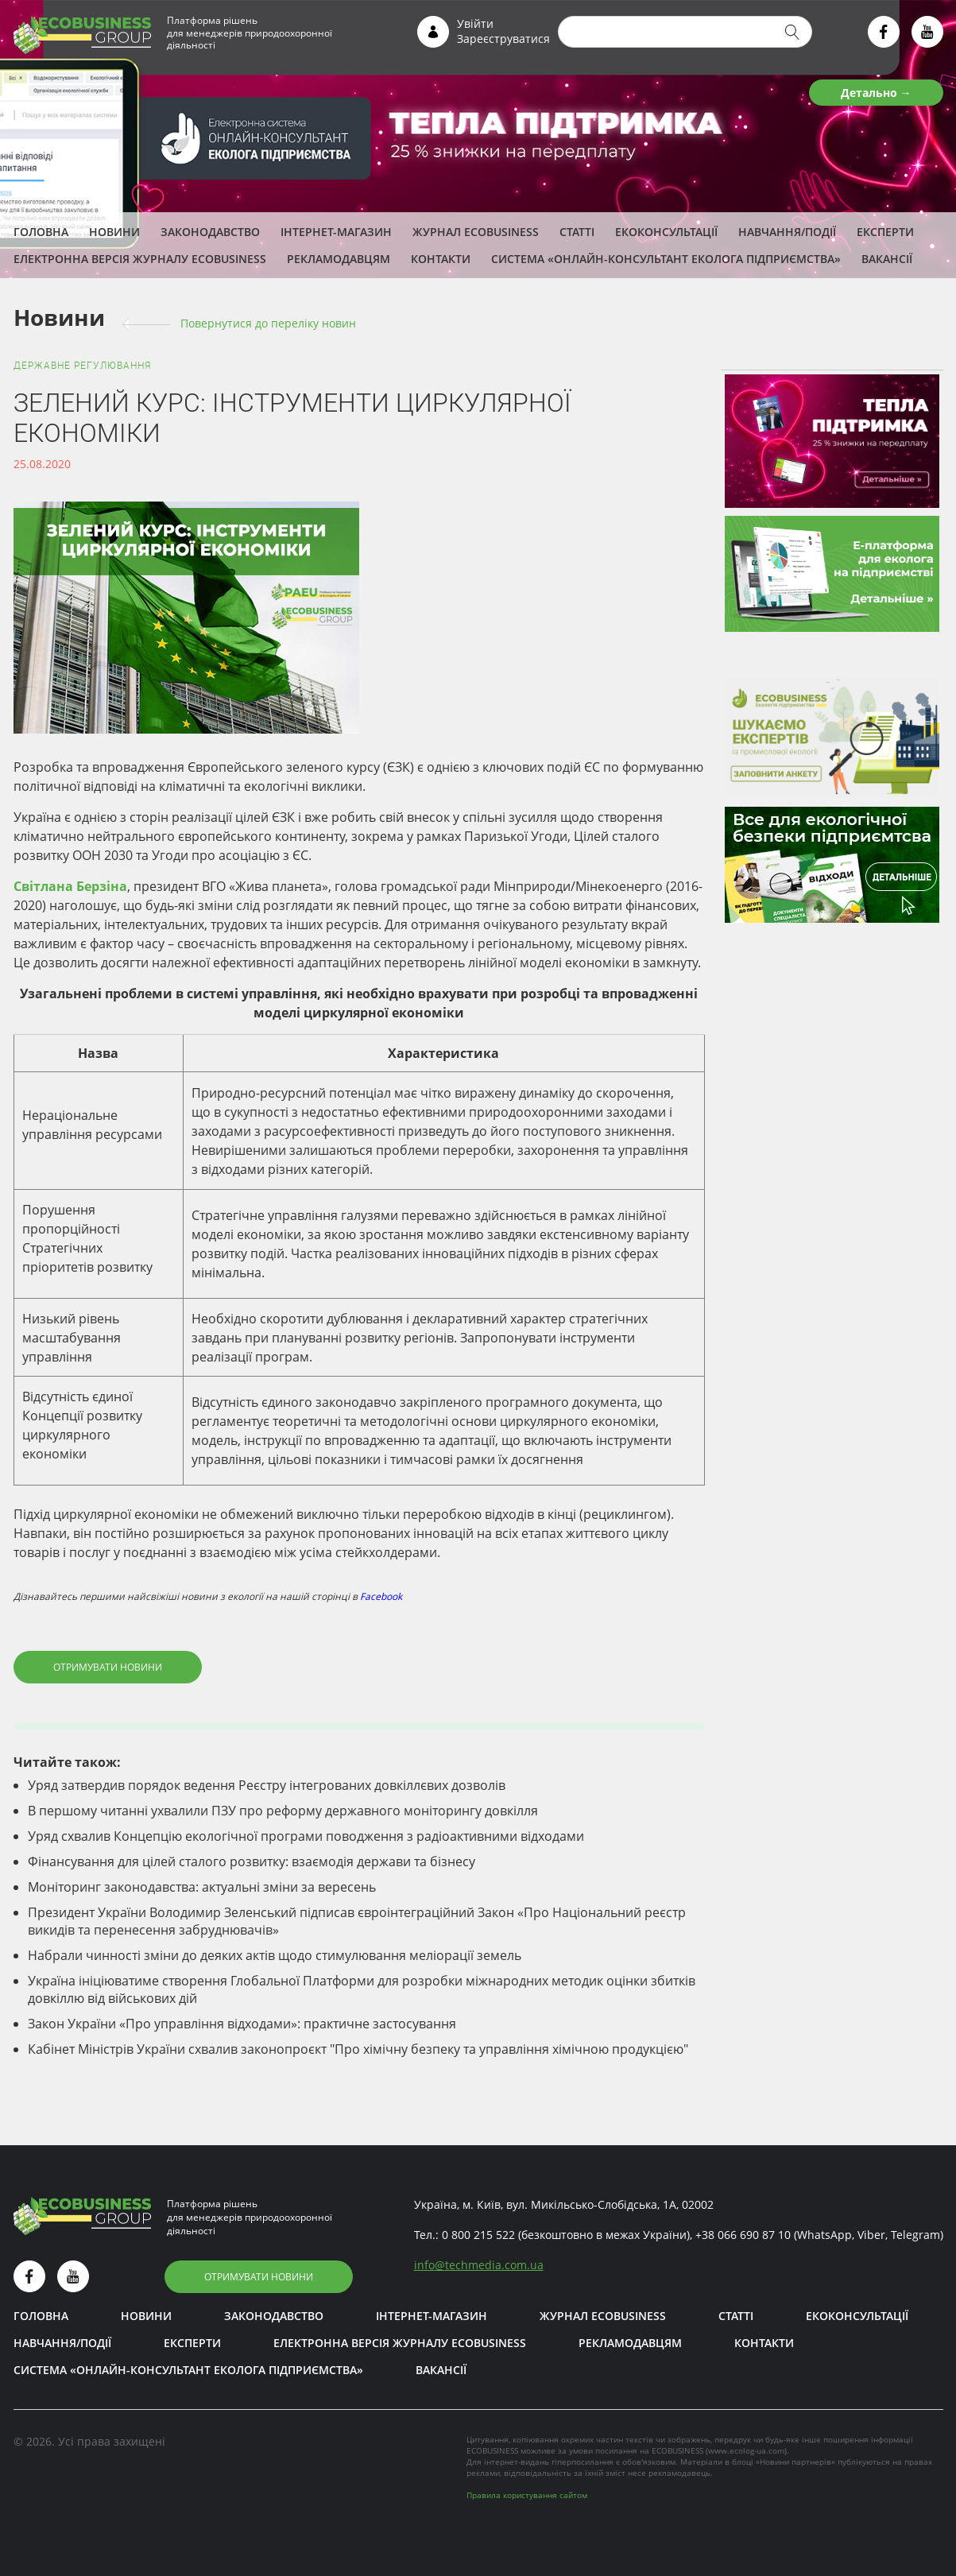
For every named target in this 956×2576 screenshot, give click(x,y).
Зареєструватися (503, 38)
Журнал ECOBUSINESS (475, 231)
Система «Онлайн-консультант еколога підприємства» (666, 258)
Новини (114, 231)
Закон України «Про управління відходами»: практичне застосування (242, 2023)
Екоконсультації (666, 231)
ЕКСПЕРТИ (885, 231)
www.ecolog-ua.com (746, 2450)
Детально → (876, 92)
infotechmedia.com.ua (479, 2264)
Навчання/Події (787, 231)
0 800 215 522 (478, 2234)
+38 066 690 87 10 (743, 2234)
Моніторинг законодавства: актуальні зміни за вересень (202, 1887)
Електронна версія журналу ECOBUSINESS (140, 258)
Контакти (440, 258)
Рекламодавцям (338, 258)
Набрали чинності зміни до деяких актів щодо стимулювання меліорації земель (274, 1955)
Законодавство (210, 231)
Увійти (475, 23)
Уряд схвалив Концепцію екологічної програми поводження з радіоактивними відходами (306, 1836)
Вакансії (886, 258)
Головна (41, 231)
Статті (576, 231)
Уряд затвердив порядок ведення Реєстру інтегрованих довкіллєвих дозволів (266, 1785)
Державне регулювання (82, 365)
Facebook (381, 1596)
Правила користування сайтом (526, 2494)
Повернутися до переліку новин (268, 323)
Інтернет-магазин (336, 231)
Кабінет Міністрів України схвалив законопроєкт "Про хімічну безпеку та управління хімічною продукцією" (358, 2049)
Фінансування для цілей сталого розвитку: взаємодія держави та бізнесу (251, 1861)
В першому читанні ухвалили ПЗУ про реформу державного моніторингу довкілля (283, 1810)
